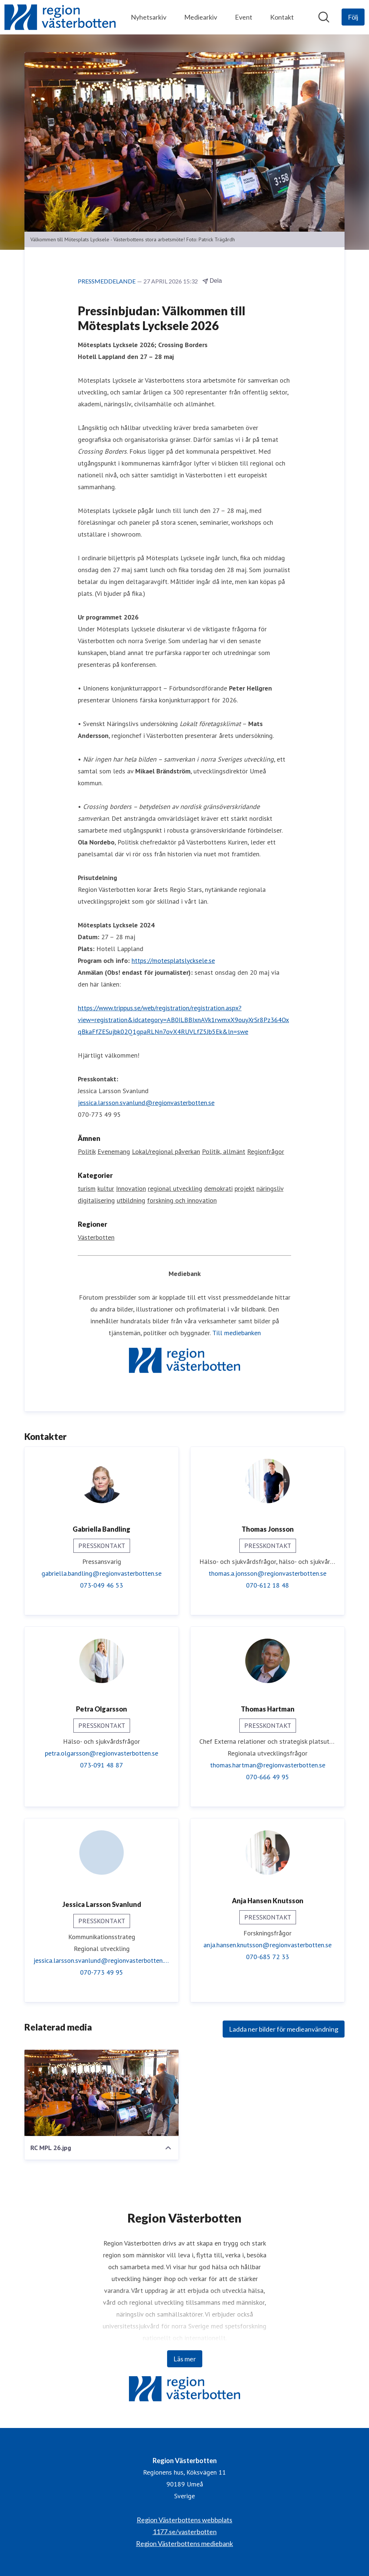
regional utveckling (175, 1189)
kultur (105, 1189)
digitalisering (96, 1200)
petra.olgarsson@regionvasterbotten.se (101, 1753)
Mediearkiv (200, 17)
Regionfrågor (265, 1152)
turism (87, 1189)
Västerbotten (96, 1237)
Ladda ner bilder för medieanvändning (283, 2029)
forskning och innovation (182, 1200)
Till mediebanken (236, 1333)
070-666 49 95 (267, 1777)
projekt (245, 1189)
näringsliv (269, 1189)
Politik (87, 1152)
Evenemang (113, 1152)
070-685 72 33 (267, 1957)
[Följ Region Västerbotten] (353, 17)
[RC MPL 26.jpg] (101, 2093)
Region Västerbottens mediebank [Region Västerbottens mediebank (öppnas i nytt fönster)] (184, 2543)
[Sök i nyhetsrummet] (324, 17)
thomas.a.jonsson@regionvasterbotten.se (267, 1573)
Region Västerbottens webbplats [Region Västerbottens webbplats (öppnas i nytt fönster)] (184, 2520)
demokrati (218, 1189)
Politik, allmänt (223, 1152)
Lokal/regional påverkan (166, 1152)
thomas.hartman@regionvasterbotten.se (267, 1765)
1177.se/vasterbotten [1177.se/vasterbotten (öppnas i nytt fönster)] (185, 2532)
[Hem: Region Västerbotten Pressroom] (60, 17)
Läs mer (184, 2359)
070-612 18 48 (267, 1585)
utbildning (131, 1200)
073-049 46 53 (101, 1585)
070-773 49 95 (101, 1972)
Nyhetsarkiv (148, 17)
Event (243, 17)
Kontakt (282, 17)
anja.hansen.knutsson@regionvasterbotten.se (267, 1945)
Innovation (131, 1189)
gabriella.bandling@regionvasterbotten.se (101, 1573)
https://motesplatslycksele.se (173, 961)
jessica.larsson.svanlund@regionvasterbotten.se (146, 1103)
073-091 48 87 (101, 1765)
